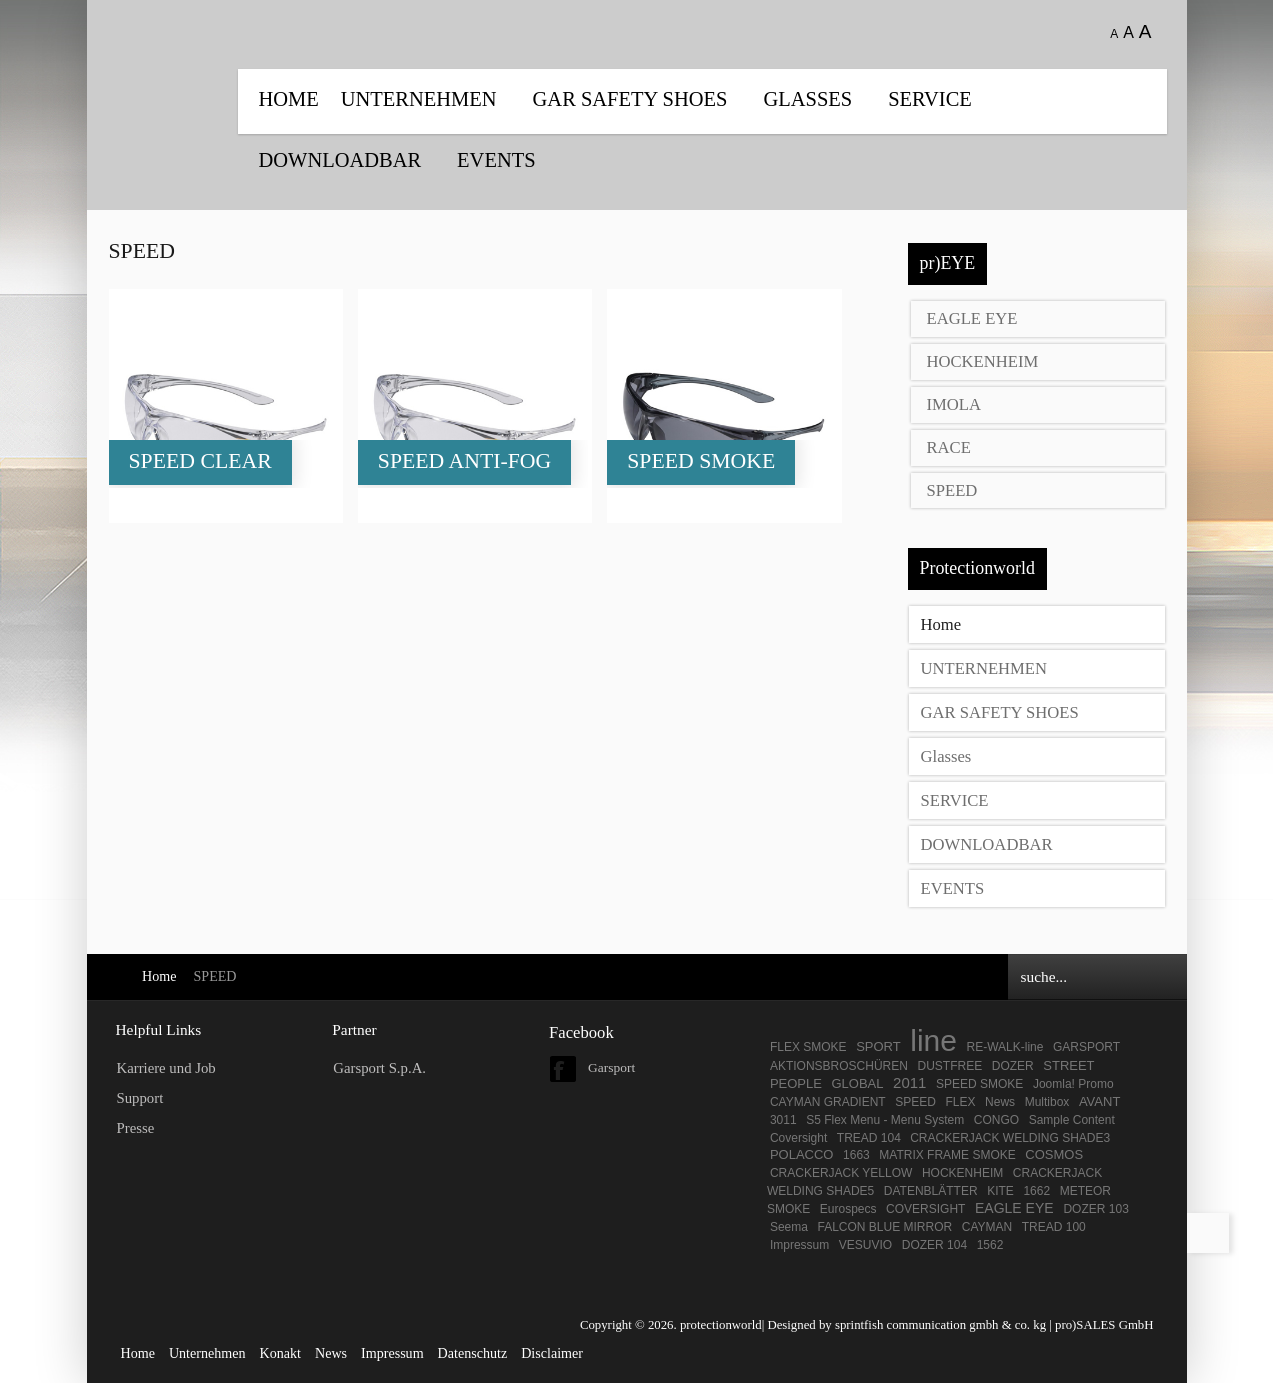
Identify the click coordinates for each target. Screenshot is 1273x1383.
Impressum (799, 1245)
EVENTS (496, 160)
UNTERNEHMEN (419, 99)
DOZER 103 (1095, 1209)
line (933, 1040)
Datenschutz (473, 1353)
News (1000, 1102)
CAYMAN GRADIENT (828, 1102)
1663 (856, 1155)
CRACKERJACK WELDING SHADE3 (1010, 1138)
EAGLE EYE (972, 318)
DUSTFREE (949, 1066)
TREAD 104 (870, 1138)
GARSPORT (1086, 1047)
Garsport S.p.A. (379, 1068)
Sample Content (1072, 1120)
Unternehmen (207, 1353)
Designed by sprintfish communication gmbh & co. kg (906, 1325)
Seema (789, 1227)
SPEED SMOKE (979, 1084)
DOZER (1013, 1066)
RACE (949, 447)
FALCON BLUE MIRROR (884, 1227)
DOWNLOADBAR (340, 160)
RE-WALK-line (1005, 1047)
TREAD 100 (1054, 1227)
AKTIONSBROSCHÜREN (839, 1066)
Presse (136, 1128)
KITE (1000, 1191)
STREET (1068, 1065)
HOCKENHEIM (983, 361)
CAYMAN (987, 1227)
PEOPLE (796, 1083)
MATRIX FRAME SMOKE (947, 1155)
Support (140, 1098)
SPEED (952, 490)
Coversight (798, 1138)
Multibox (1047, 1102)
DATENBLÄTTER (931, 1191)
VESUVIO (865, 1245)
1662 (1036, 1191)
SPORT (878, 1046)
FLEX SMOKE (808, 1047)
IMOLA (954, 404)
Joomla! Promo (1073, 1084)
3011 (783, 1120)
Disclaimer (552, 1353)
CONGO (996, 1120)
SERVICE (930, 99)
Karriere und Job (166, 1068)
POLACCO (802, 1154)
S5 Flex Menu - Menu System (885, 1120)
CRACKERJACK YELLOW (841, 1173)
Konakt (280, 1353)
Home (289, 99)
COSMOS (1054, 1154)
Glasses (807, 99)
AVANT (1099, 1101)
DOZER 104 (934, 1245)
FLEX (961, 1102)
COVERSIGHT (925, 1209)
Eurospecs (848, 1209)
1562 (990, 1245)
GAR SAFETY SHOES (630, 99)
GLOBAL (857, 1083)
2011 (909, 1082)
